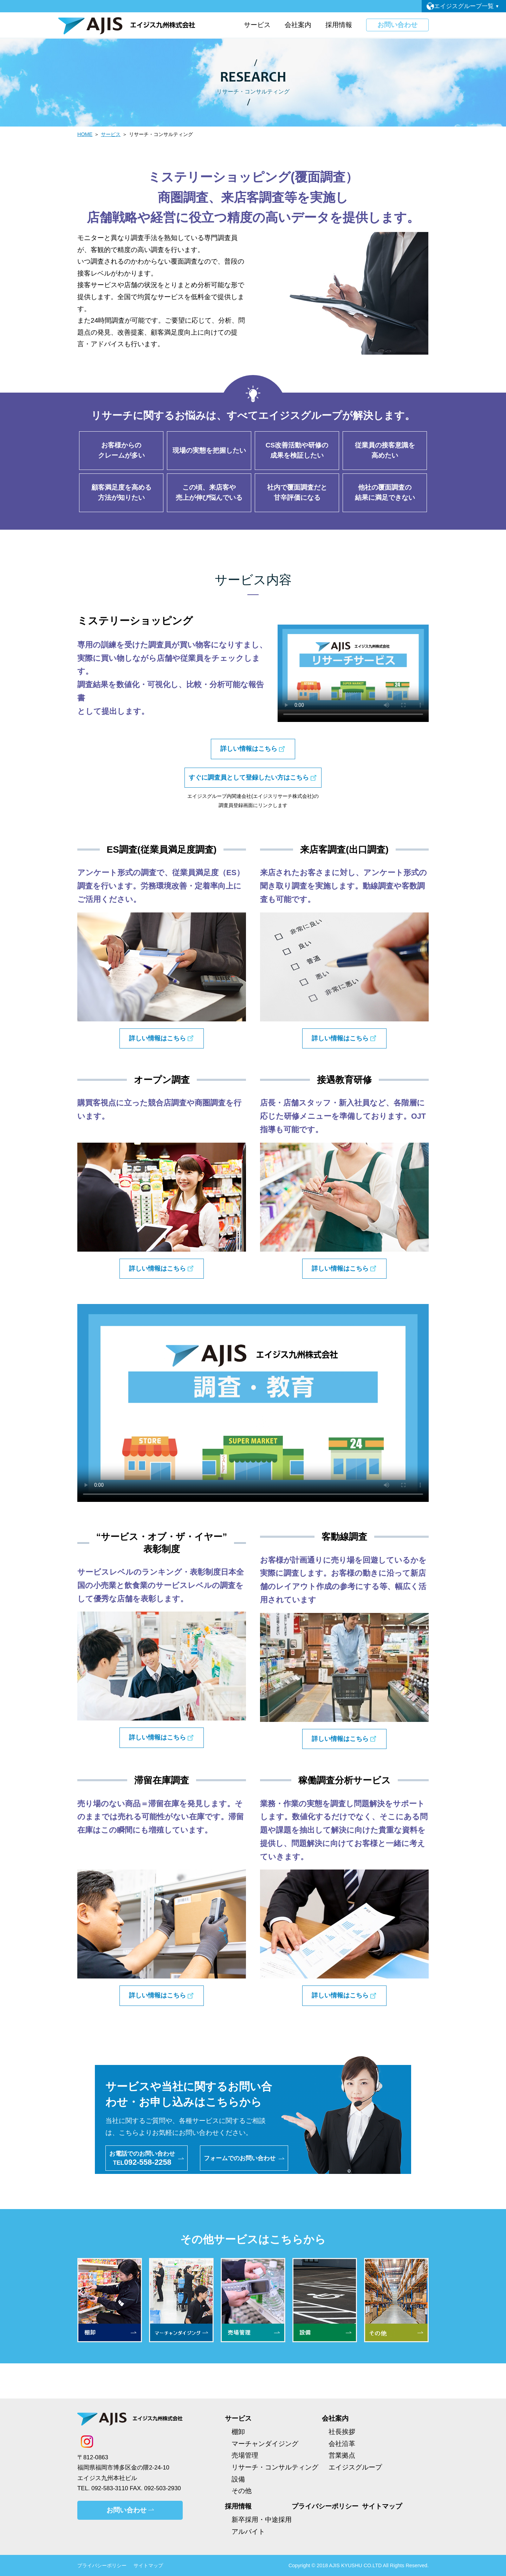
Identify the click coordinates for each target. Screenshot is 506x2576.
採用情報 (238, 2506)
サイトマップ (382, 2506)
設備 (238, 2479)
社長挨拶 (342, 2431)
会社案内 (335, 2418)
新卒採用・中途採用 (262, 2519)
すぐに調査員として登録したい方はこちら (249, 777)
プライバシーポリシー (325, 2506)
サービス (111, 134)
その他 (242, 2490)
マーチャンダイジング (265, 2443)
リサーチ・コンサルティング (275, 2467)
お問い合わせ (394, 24)
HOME (84, 134)
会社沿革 (342, 2443)
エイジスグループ (355, 2467)
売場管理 (245, 2455)
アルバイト (248, 2531)
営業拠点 (342, 2455)
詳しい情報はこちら (248, 748)
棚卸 (238, 2431)
